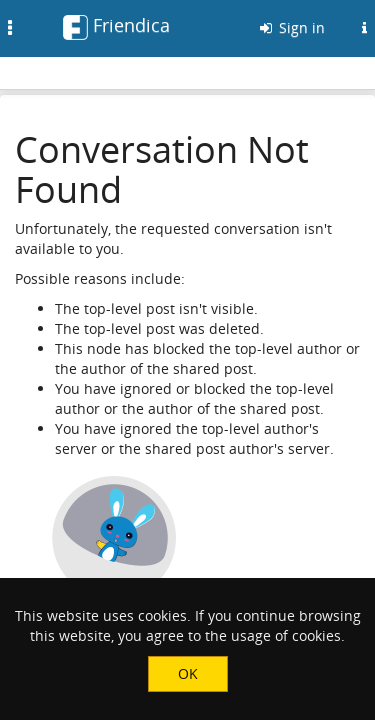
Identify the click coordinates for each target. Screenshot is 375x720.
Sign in (291, 27)
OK (188, 673)
